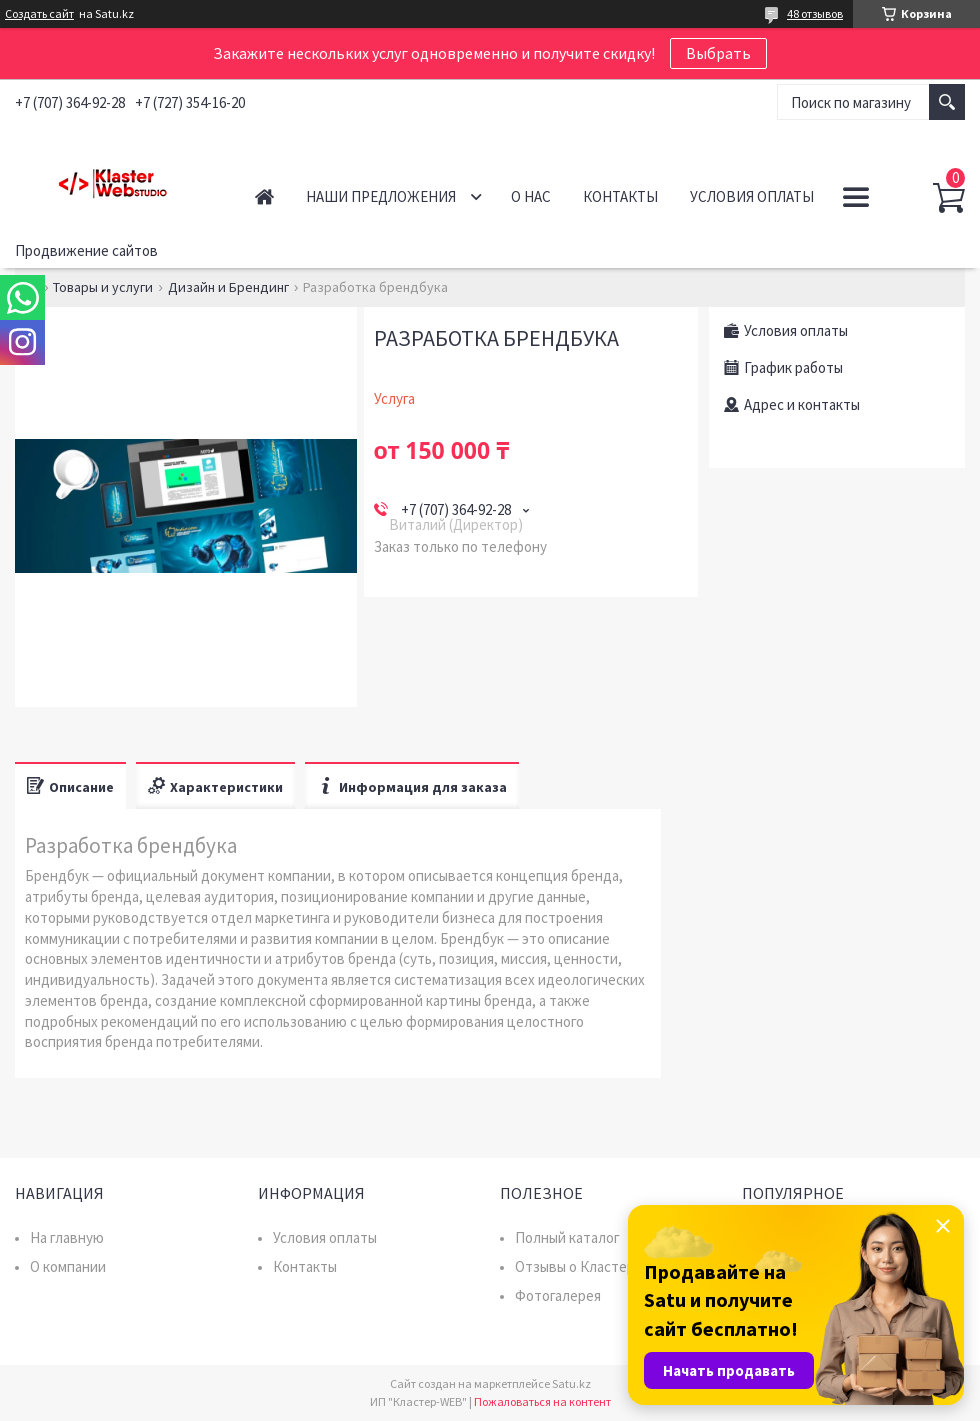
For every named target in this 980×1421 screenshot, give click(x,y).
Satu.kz (571, 1383)
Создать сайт (39, 14)
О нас (531, 196)
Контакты (620, 196)
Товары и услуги (103, 287)
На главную (67, 1237)
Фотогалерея (558, 1295)
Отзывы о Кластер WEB (591, 1266)
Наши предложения (381, 196)
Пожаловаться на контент (542, 1401)
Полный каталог (567, 1237)
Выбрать (718, 53)
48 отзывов (815, 13)
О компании (68, 1266)
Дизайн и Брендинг (228, 287)
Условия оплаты (752, 196)
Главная (264, 196)
